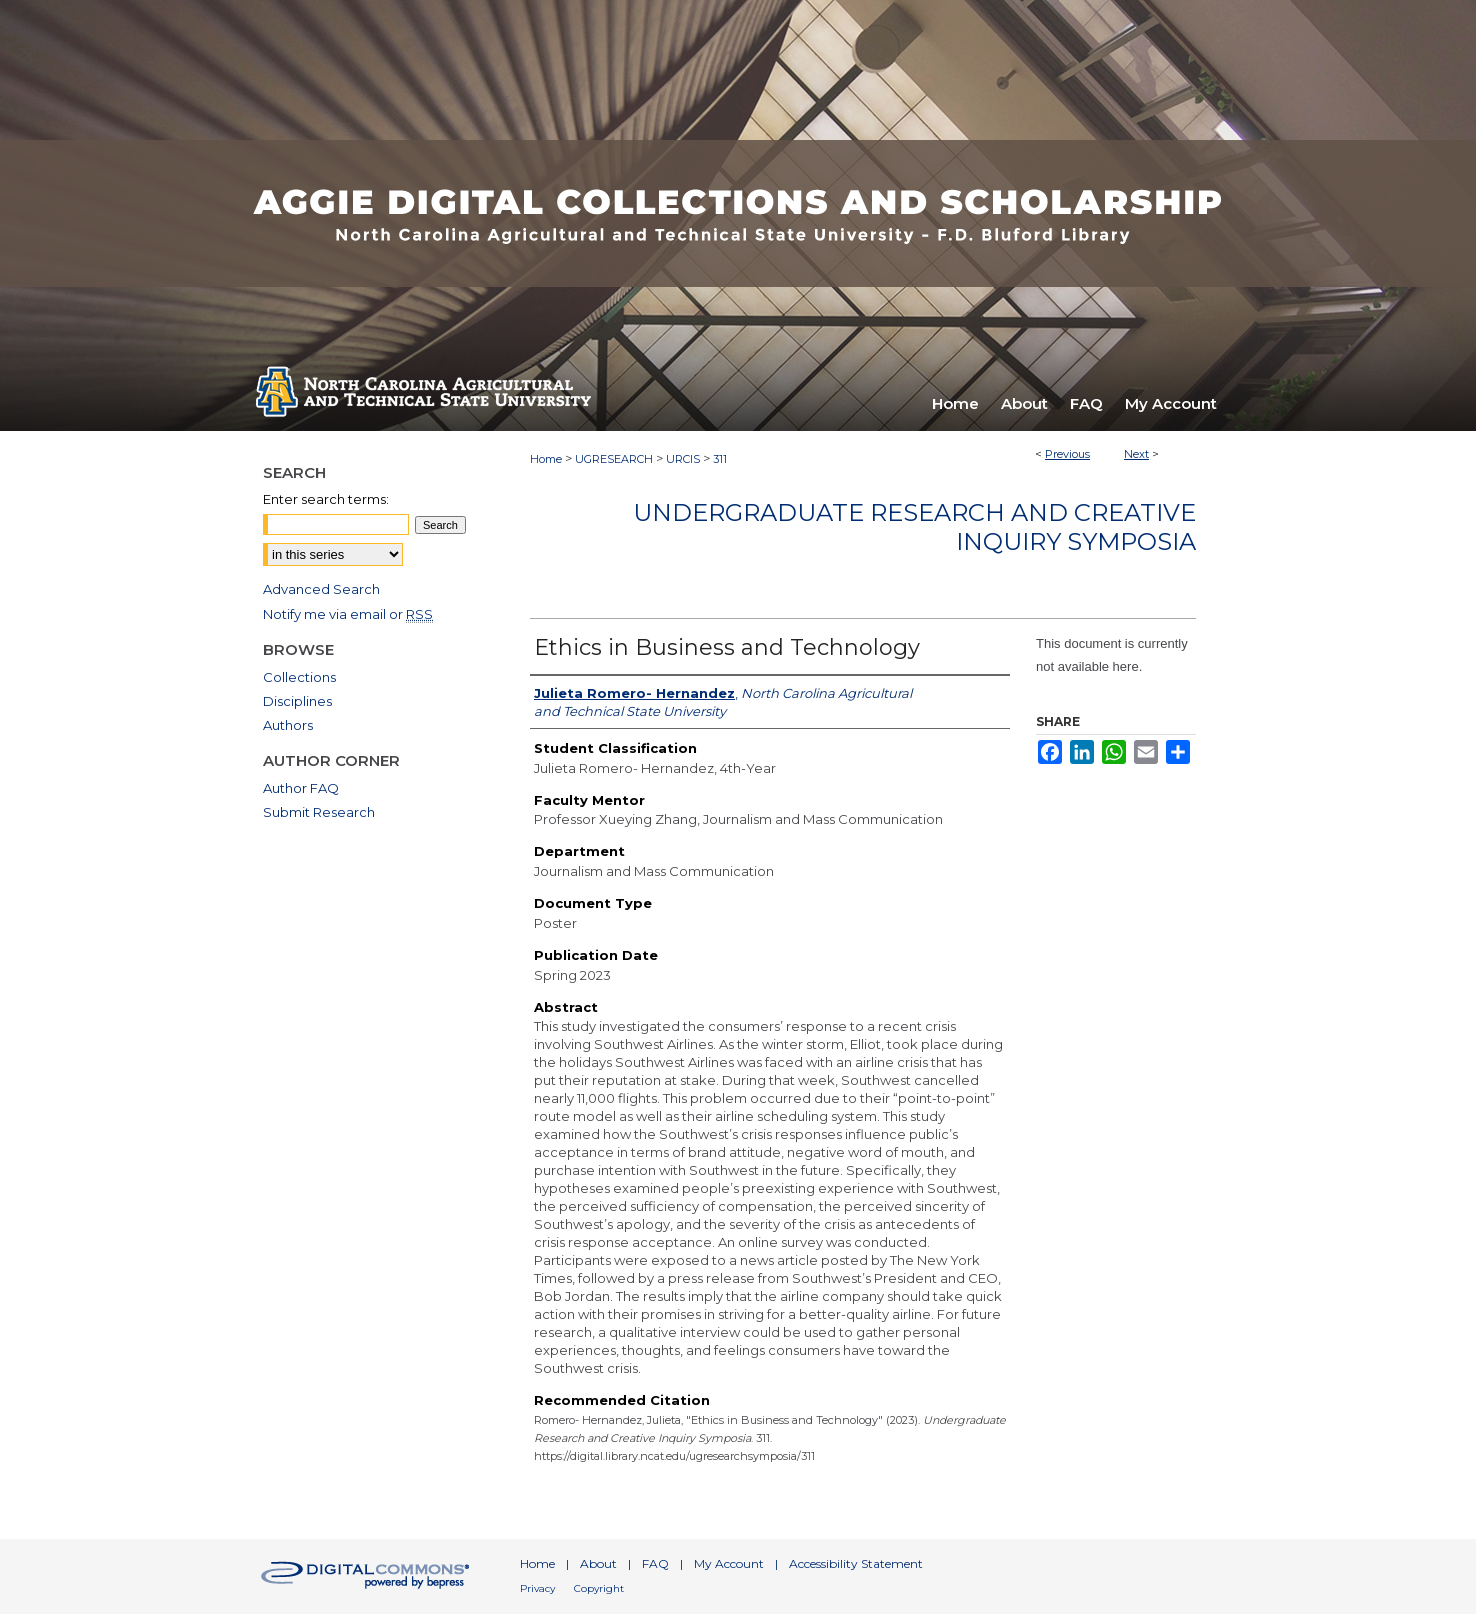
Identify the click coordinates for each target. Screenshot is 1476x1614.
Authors (288, 725)
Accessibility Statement (856, 1563)
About (598, 1563)
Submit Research (319, 812)
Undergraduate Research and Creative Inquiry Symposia (914, 527)
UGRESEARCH (614, 459)
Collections (299, 677)
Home (546, 459)
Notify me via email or (348, 614)
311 (720, 459)
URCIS (683, 459)
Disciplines (297, 701)
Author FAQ (301, 788)
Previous (1067, 454)
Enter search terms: (326, 499)
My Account (729, 1563)
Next (1136, 454)
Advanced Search (321, 589)
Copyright (599, 1588)
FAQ (655, 1563)
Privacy (537, 1588)
